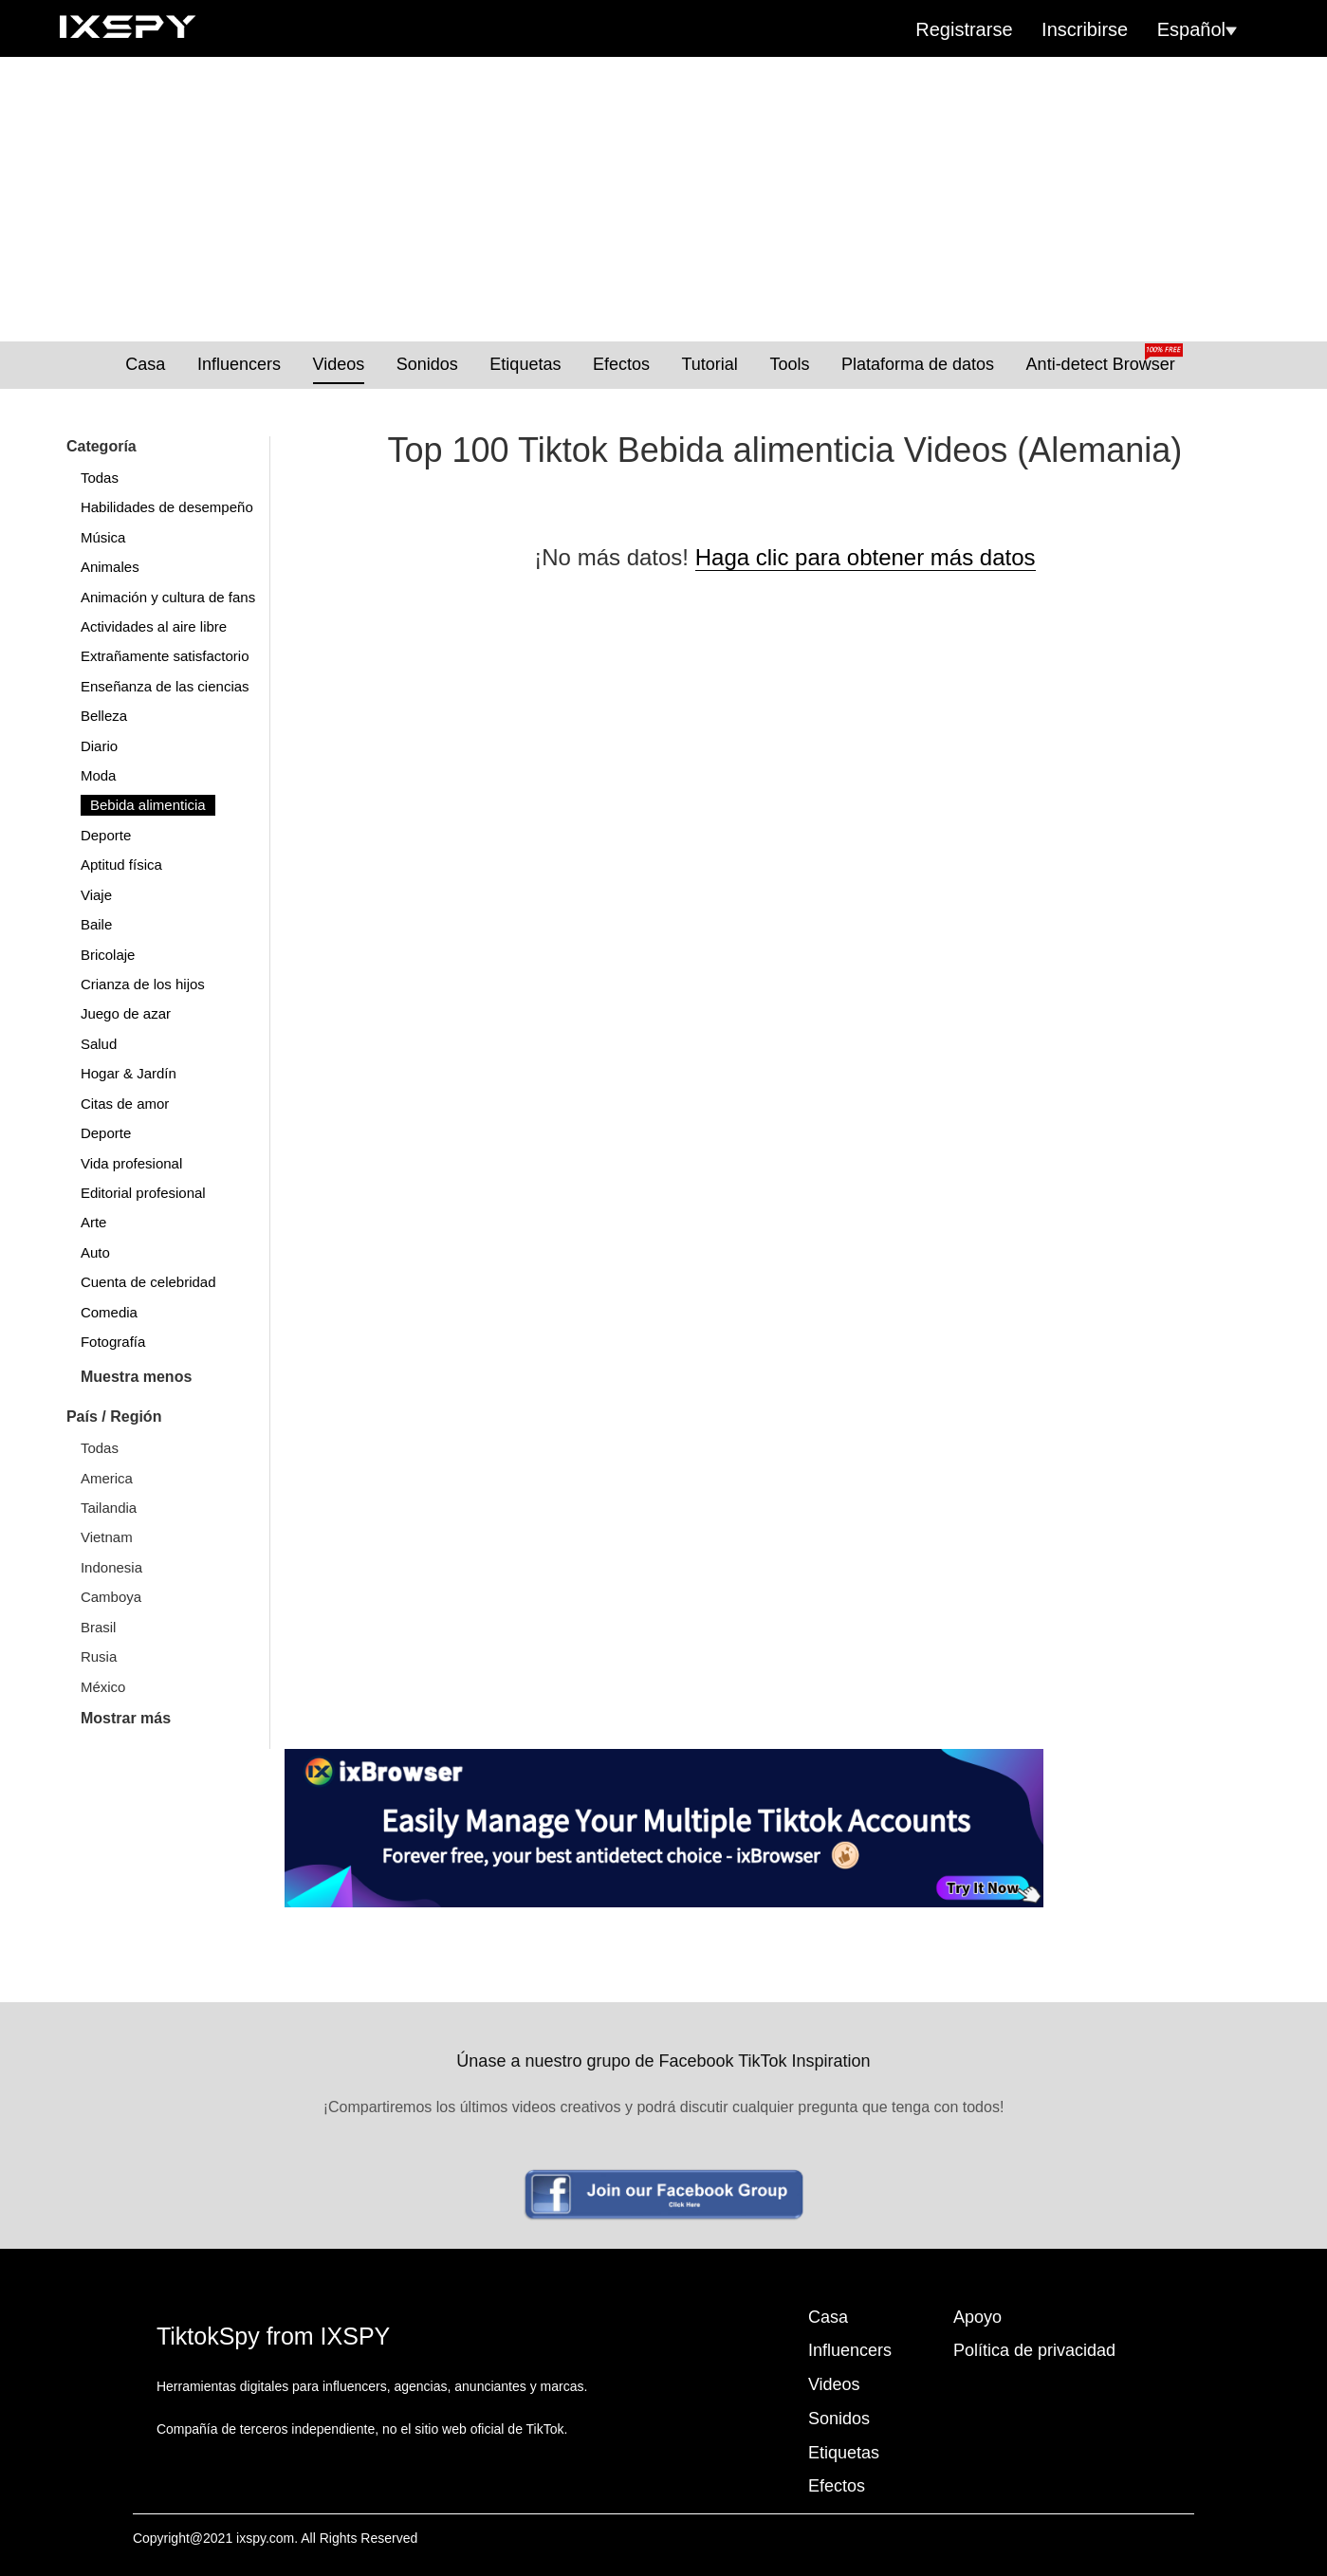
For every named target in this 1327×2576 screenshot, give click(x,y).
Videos (339, 364)
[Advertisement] (664, 199)
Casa (145, 364)
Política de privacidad (1034, 2350)
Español (1197, 29)
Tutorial (710, 364)
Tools (789, 364)
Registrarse (963, 29)
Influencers (239, 364)
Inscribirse (1084, 29)
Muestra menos (136, 1377)
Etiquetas (525, 364)
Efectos (621, 364)
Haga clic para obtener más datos (865, 557)
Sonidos (427, 364)
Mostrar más (126, 1718)
